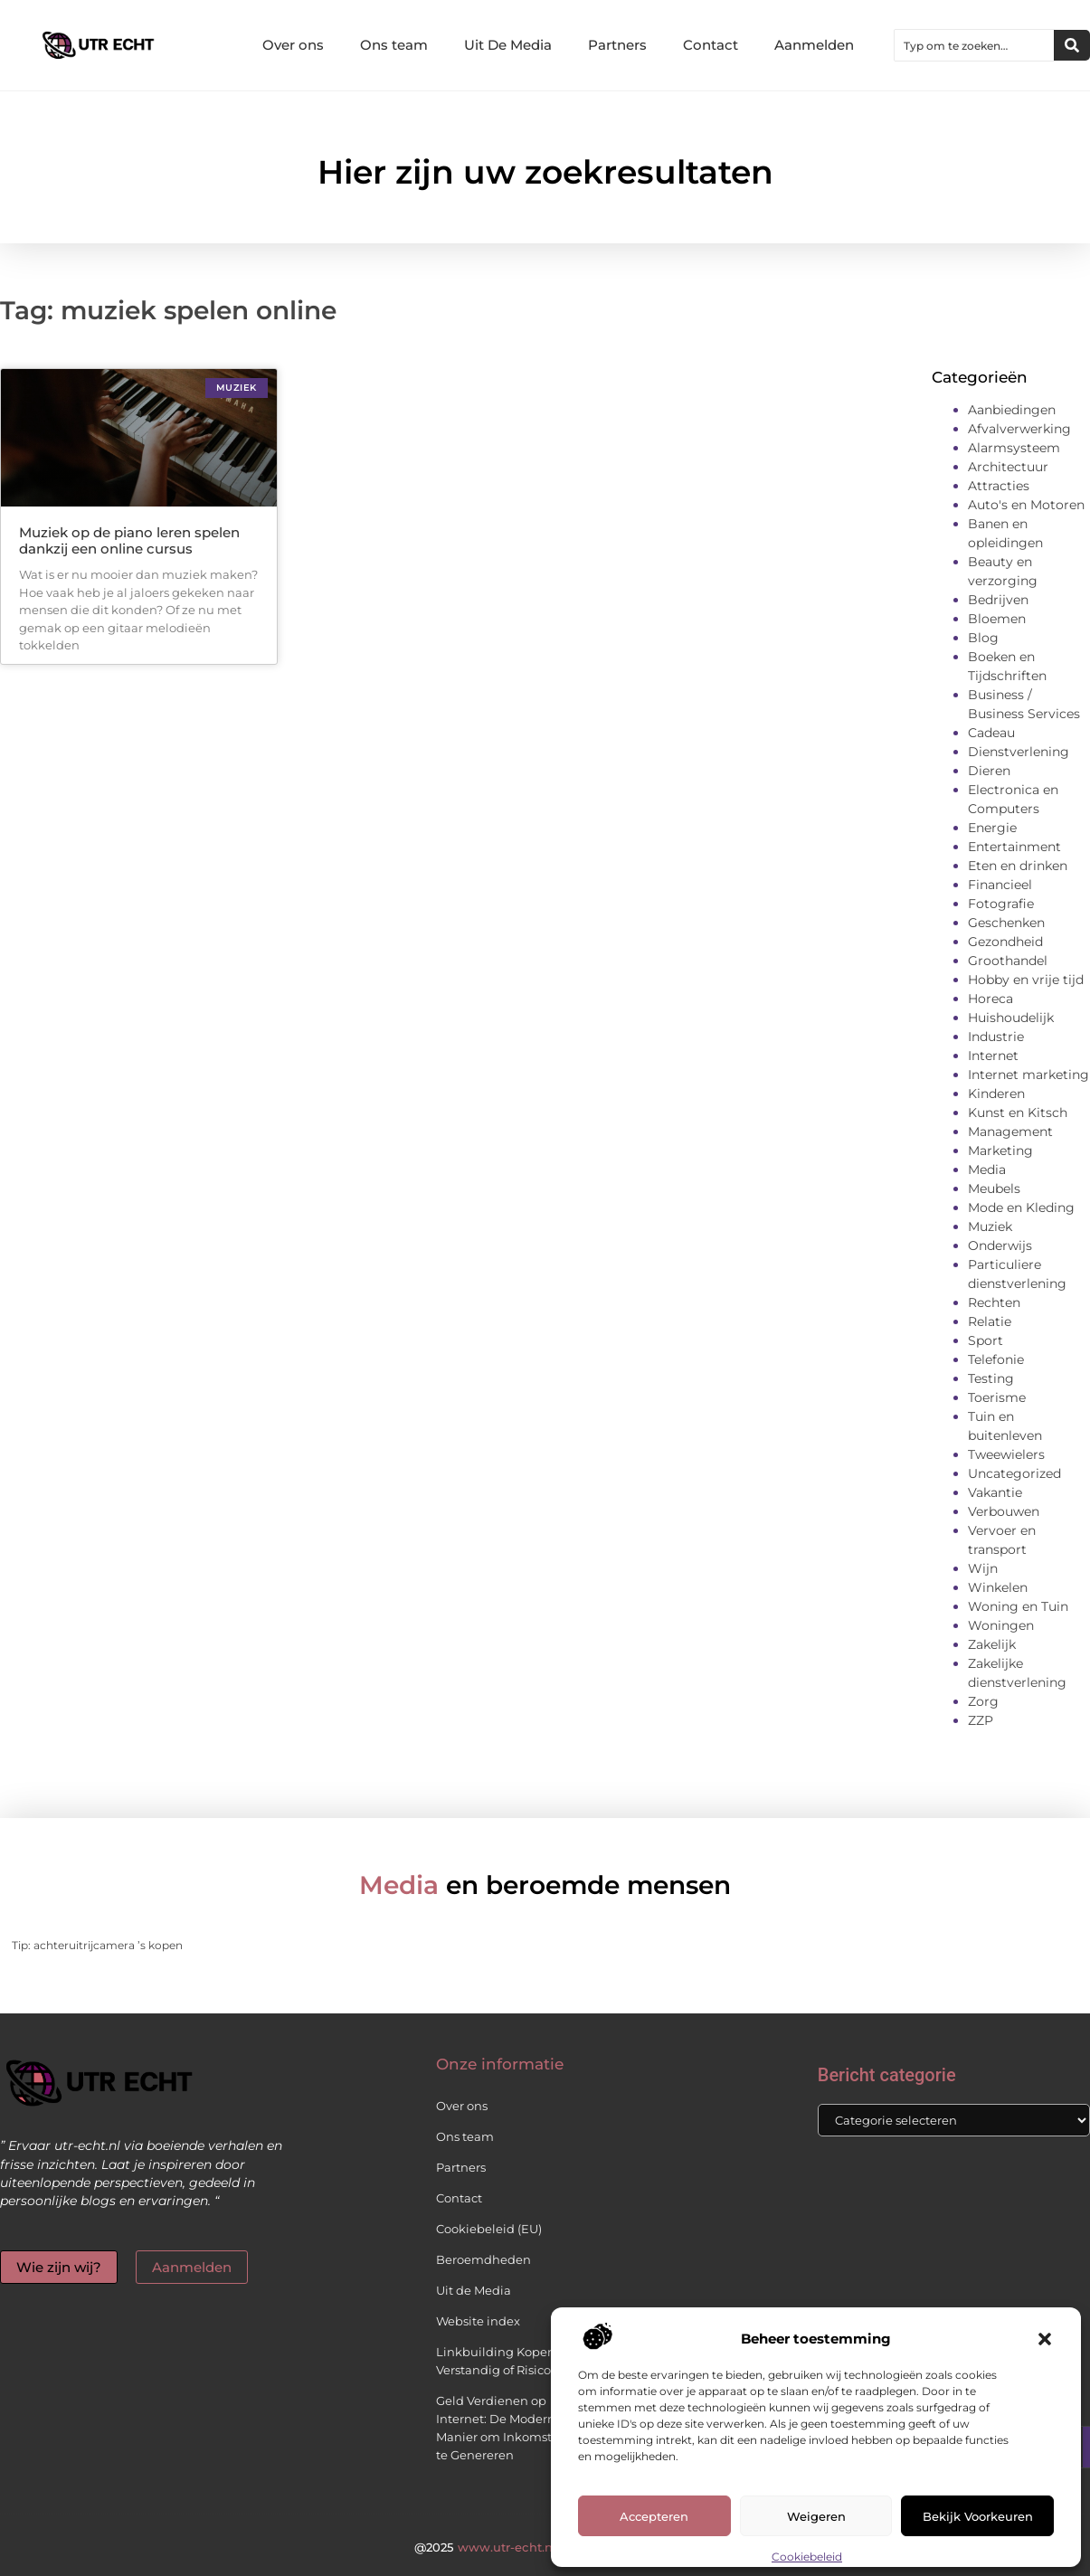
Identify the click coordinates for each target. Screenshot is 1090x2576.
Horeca (990, 998)
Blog (983, 638)
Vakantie (995, 1492)
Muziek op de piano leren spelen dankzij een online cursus (129, 540)
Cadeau (991, 732)
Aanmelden (814, 44)
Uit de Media (473, 2290)
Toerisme (997, 1397)
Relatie (989, 1321)
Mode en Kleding (1021, 1207)
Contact (710, 44)
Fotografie (1001, 903)
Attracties (998, 486)
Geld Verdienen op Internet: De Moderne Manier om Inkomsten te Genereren (501, 2427)
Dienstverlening (1018, 751)
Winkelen (998, 1587)
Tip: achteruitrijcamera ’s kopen (97, 1945)
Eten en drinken (1017, 865)
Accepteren (654, 2516)
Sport (985, 1340)
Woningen (1001, 1625)
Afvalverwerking (1019, 429)
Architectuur (1008, 467)
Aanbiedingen (1012, 410)
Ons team (394, 44)
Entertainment (1014, 846)
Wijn (983, 1568)
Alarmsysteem (1014, 448)
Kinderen (996, 1093)
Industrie (996, 1036)
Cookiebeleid (807, 2556)
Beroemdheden (483, 2259)
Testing (991, 1378)
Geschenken (1006, 922)
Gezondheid (1005, 941)
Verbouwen (1003, 1511)
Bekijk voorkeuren (978, 2516)
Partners (617, 44)
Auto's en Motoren (1026, 505)
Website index (478, 2321)
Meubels (994, 1188)
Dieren (989, 770)
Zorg (983, 1701)
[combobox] (974, 45)
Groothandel (1007, 960)
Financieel (1000, 884)
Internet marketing (1028, 1074)
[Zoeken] (1072, 45)
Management (1010, 1131)
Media (987, 1169)
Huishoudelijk (1011, 1017)
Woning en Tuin (1018, 1606)
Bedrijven (998, 600)
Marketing (1000, 1150)
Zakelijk (992, 1644)
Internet (993, 1055)
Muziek (990, 1226)
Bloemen (997, 619)
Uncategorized (1014, 1473)
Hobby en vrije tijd (1026, 979)
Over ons (293, 44)
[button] (1045, 2339)
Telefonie (996, 1359)
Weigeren (816, 2516)
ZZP (980, 1720)
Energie (992, 827)
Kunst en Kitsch (1017, 1112)
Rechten (994, 1302)
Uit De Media (508, 44)
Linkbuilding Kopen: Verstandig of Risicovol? (505, 2360)
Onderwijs (1000, 1245)
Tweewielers (1006, 1454)
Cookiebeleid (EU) (489, 2228)
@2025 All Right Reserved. (545, 2547)
